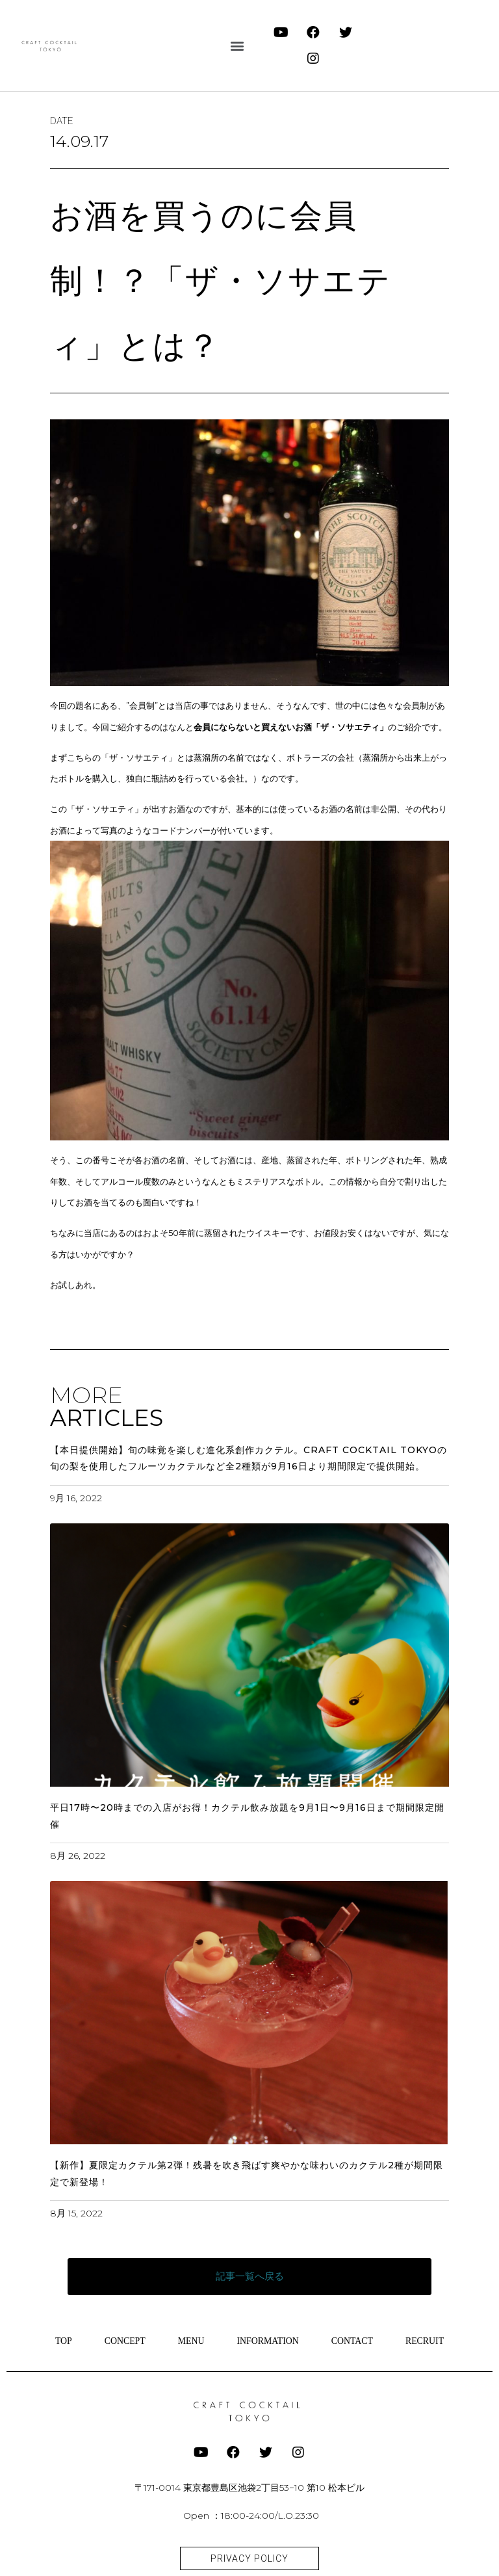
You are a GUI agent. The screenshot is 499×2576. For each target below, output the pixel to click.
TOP (62, 2340)
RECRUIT (425, 2340)
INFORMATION (268, 2340)
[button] (237, 46)
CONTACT (352, 2340)
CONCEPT (124, 2340)
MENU (190, 2340)
